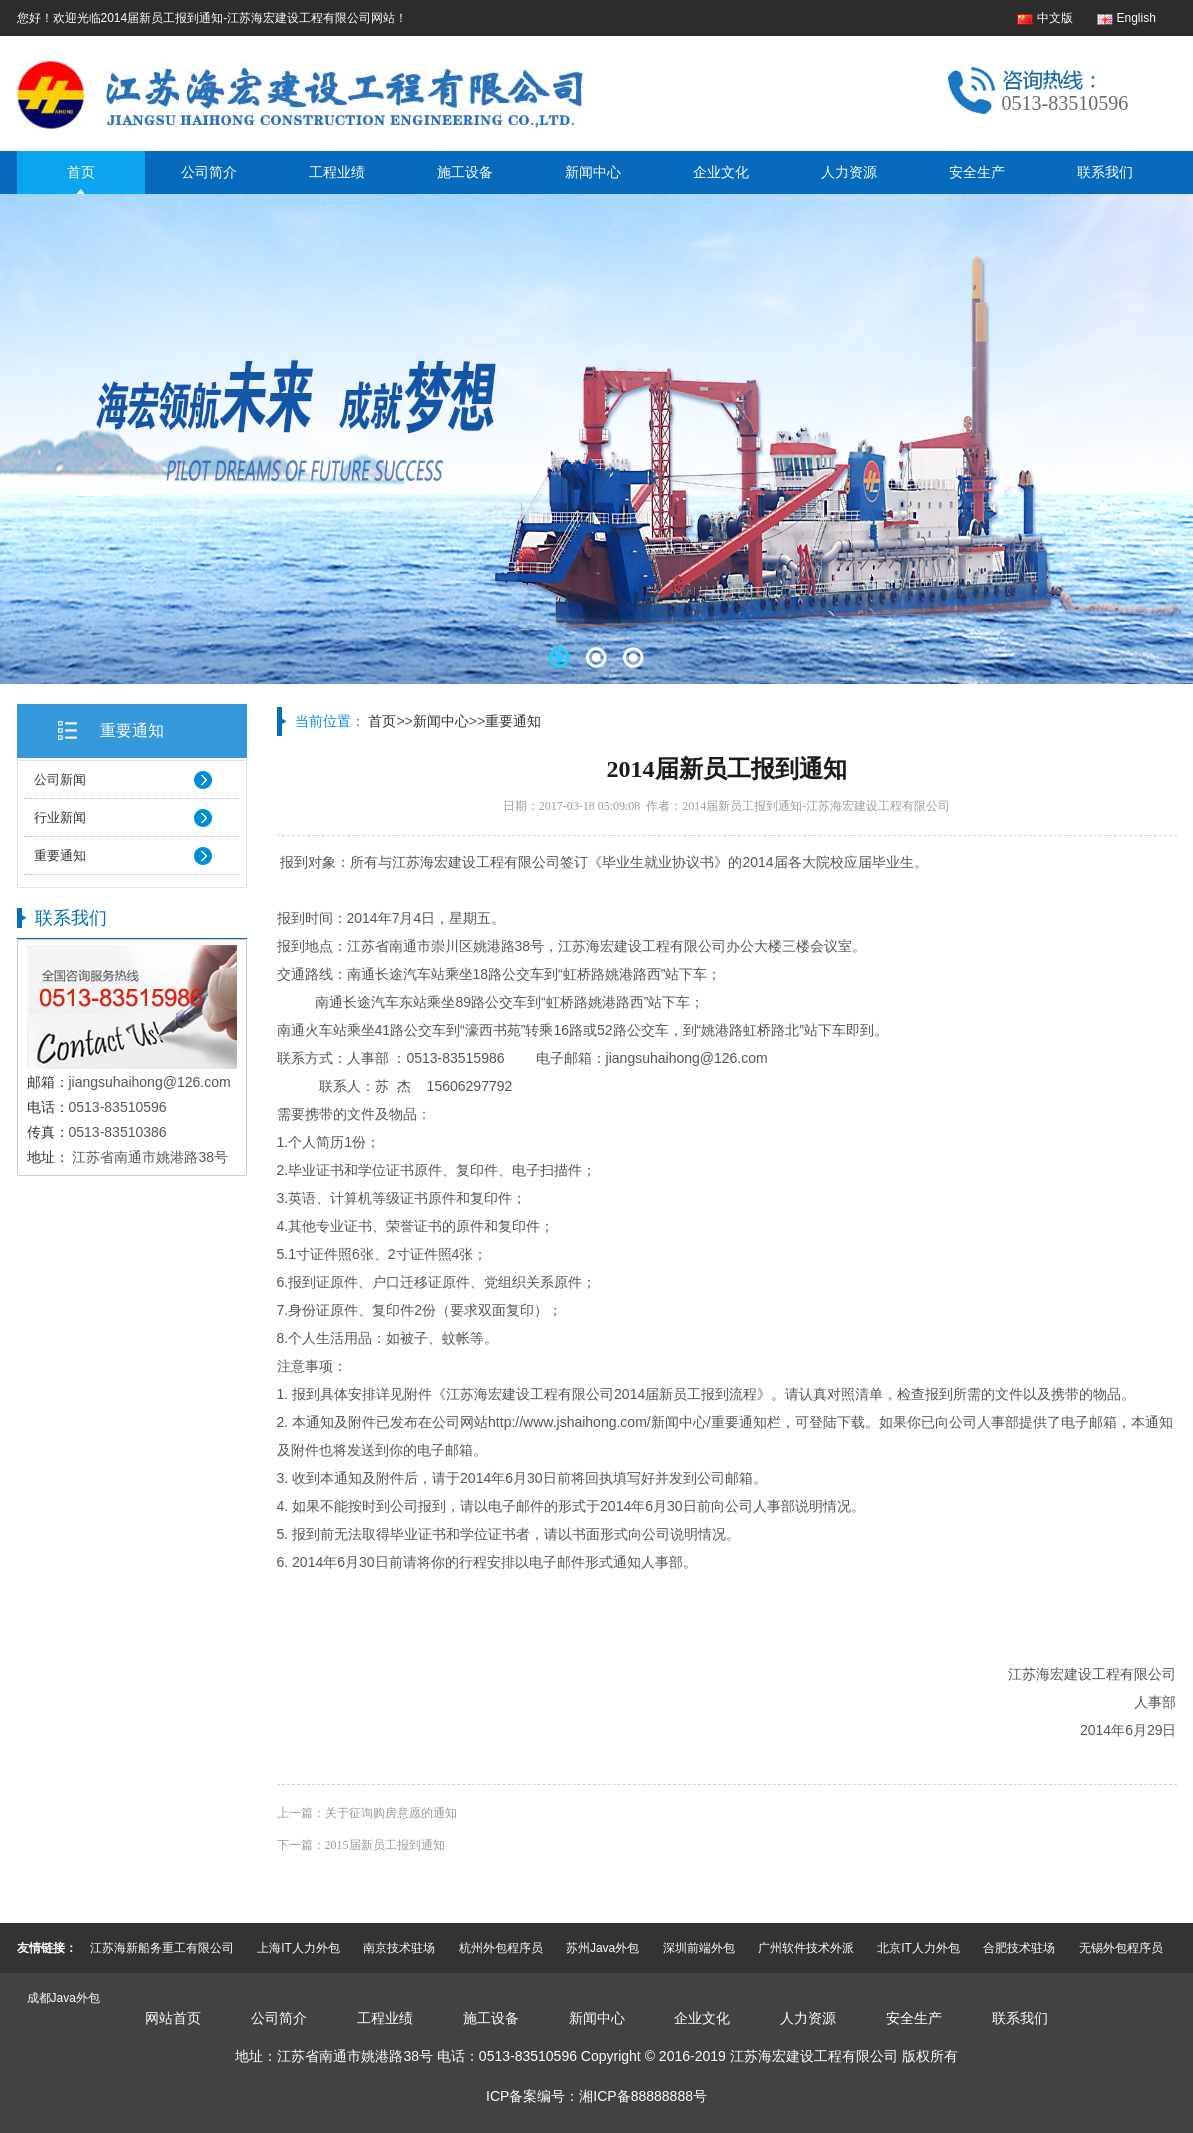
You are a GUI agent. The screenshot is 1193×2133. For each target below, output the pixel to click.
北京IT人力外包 (918, 1948)
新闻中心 (593, 172)
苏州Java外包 (602, 1948)
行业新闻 (60, 817)
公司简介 (209, 172)
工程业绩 (337, 172)
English (1136, 18)
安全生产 (977, 172)
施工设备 (465, 172)
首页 (81, 172)
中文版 (1055, 18)
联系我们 (1105, 172)
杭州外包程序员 (501, 1948)
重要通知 (132, 730)
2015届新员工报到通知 (385, 1845)
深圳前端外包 (699, 1948)
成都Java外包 (63, 1998)
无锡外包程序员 (1121, 1948)
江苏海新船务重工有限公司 (162, 1948)
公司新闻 (60, 779)
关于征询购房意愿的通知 (391, 1813)
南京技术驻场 (399, 1948)
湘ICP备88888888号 (643, 2096)
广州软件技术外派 (806, 1948)
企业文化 (721, 172)
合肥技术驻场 (1019, 1948)
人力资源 (849, 172)
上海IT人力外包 (298, 1948)
